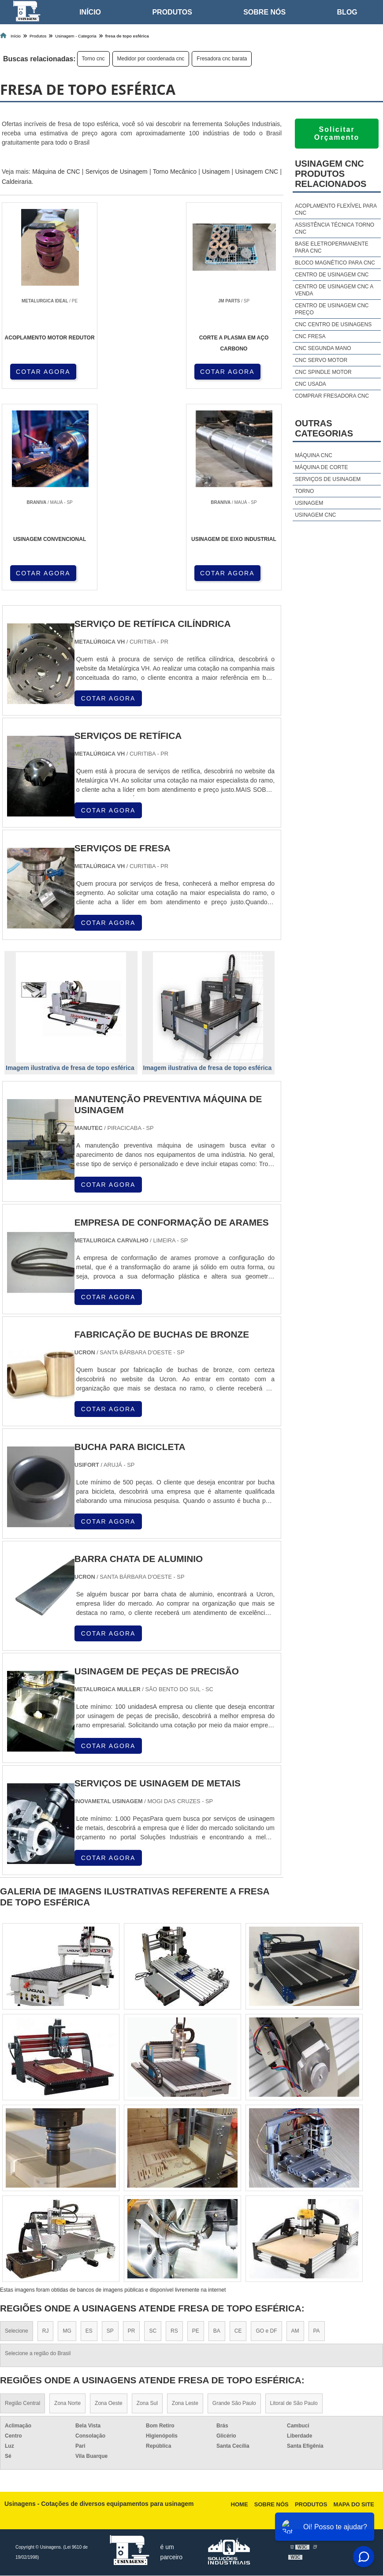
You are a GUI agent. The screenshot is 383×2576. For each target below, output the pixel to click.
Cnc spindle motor (323, 372)
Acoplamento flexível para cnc (335, 209)
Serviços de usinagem (328, 479)
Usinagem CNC (256, 171)
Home (239, 2504)
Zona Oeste (109, 2404)
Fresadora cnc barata (222, 59)
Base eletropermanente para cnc (331, 247)
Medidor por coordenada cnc (151, 59)
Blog (347, 12)
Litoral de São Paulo (294, 2404)
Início (90, 12)
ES (89, 2331)
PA (316, 2331)
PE (195, 2331)
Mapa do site (354, 2504)
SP (110, 2331)
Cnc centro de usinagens (333, 324)
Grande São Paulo (234, 2404)
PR (131, 2331)
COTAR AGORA (43, 371)
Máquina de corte (321, 467)
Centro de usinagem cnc (331, 275)
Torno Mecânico (175, 171)
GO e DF (266, 2331)
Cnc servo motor (321, 360)
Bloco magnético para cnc (335, 263)
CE (238, 2331)
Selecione (16, 2331)
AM (295, 2331)
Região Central (22, 2404)
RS (174, 2331)
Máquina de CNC (56, 171)
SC (152, 2331)
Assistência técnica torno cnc (334, 228)
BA (216, 2331)
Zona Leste (185, 2404)
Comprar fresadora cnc (332, 396)
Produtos (172, 12)
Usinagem (216, 171)
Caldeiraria (17, 181)
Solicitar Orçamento (336, 133)
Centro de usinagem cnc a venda (334, 290)
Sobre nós (264, 12)
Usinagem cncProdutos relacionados (330, 174)
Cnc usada (310, 384)
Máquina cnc (313, 455)
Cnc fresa (310, 336)
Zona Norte (67, 2404)
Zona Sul (147, 2404)
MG (67, 2331)
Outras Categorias (324, 428)
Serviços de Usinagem (117, 171)
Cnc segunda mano (323, 348)
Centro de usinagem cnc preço (331, 309)
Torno (304, 491)
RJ (45, 2331)
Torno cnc (93, 59)
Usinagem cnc (315, 515)
